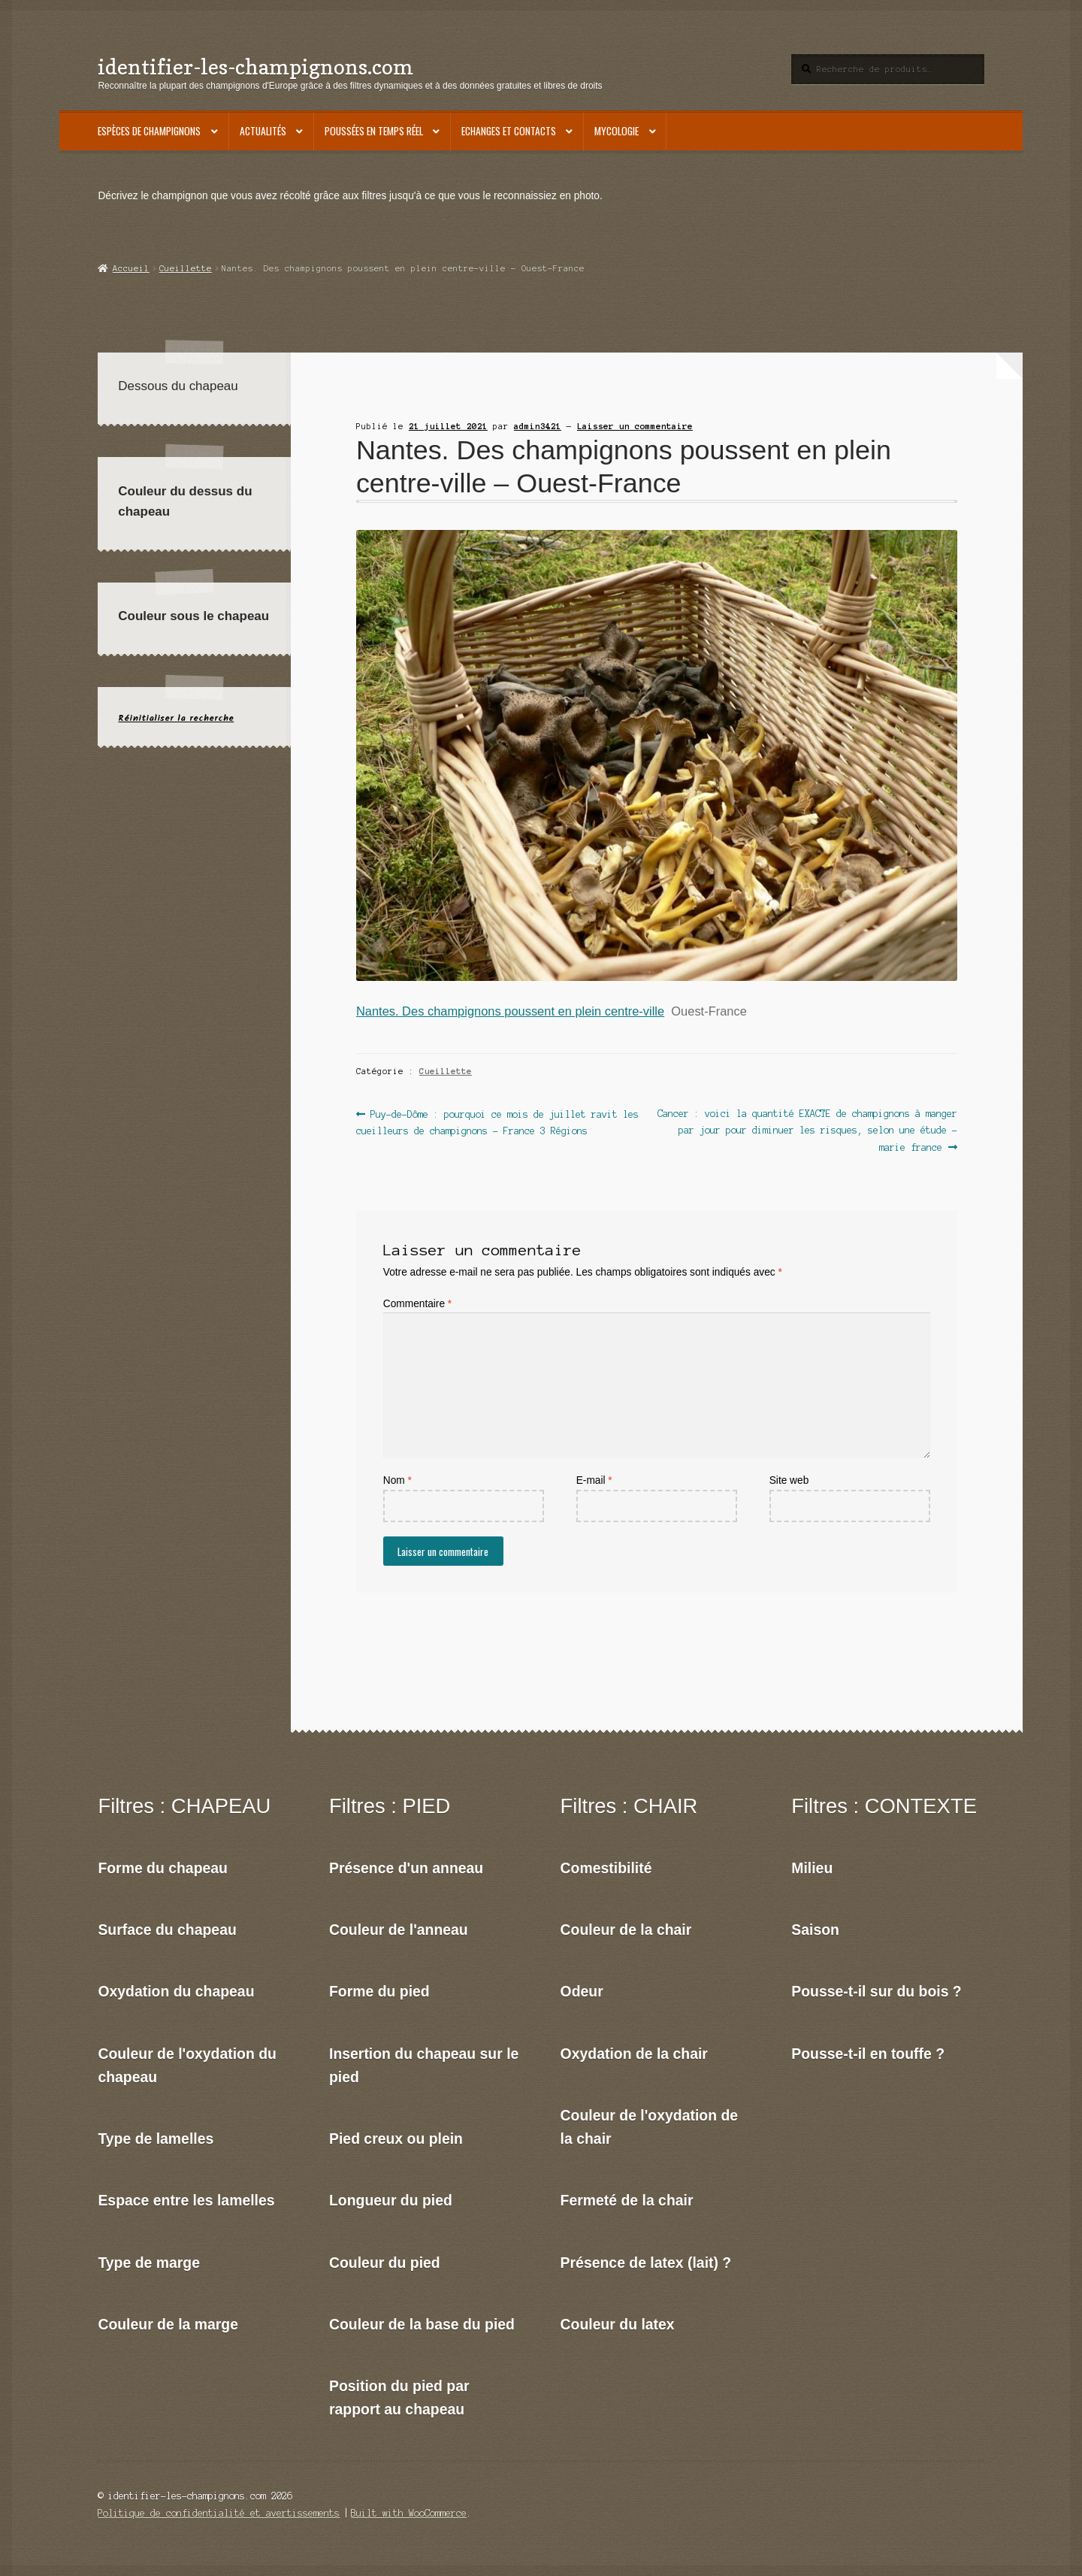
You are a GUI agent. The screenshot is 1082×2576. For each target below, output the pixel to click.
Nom (397, 1480)
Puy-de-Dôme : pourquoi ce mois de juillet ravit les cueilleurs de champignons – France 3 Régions (497, 1121)
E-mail (594, 1480)
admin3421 (537, 426)
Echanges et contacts (508, 130)
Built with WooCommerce (409, 2513)
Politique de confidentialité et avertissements (219, 2513)
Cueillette (185, 268)
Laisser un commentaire (635, 426)
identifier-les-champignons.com (255, 66)
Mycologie (616, 130)
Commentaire (417, 1303)
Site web (789, 1480)
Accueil (131, 268)
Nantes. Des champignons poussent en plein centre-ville (510, 1011)
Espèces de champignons (149, 130)
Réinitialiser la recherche (176, 718)
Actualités (263, 130)
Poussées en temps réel (374, 130)
